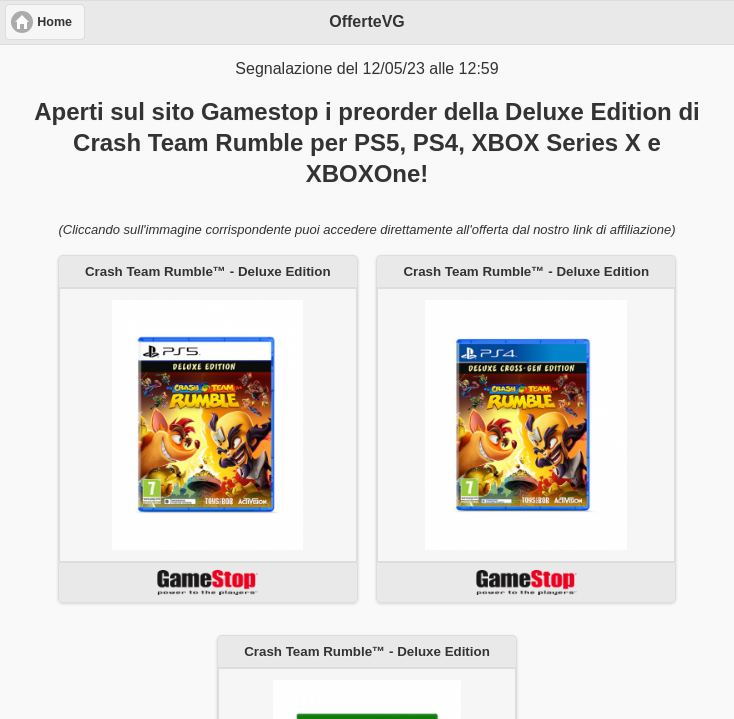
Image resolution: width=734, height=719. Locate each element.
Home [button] (54, 22)
